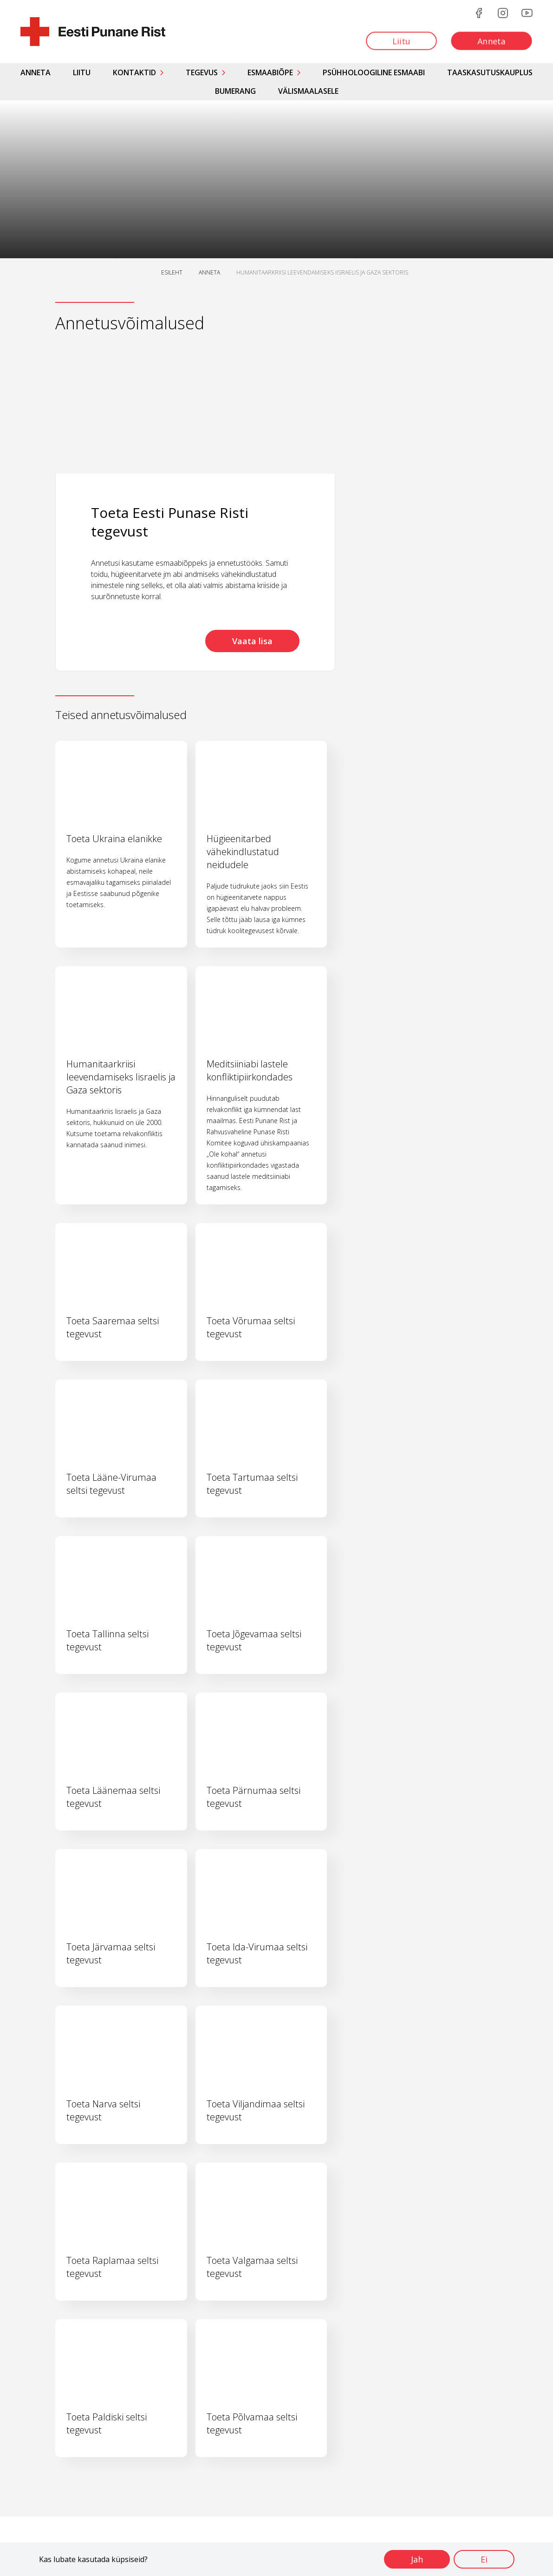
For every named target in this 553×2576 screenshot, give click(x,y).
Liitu (82, 72)
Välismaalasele (308, 91)
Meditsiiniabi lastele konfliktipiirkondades (250, 1070)
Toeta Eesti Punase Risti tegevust (169, 522)
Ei (484, 2559)
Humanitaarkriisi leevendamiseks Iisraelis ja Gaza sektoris (121, 1077)
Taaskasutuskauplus (490, 72)
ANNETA (209, 272)
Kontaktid (134, 72)
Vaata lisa (252, 641)
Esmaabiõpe (270, 72)
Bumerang (235, 91)
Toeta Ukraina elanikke (114, 838)
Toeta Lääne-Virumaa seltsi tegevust (111, 1484)
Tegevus (202, 72)
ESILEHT (171, 272)
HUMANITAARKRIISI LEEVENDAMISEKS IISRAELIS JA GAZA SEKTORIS (322, 272)
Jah (417, 2559)
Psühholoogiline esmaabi (374, 72)
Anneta (35, 72)
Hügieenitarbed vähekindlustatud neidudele (243, 851)
